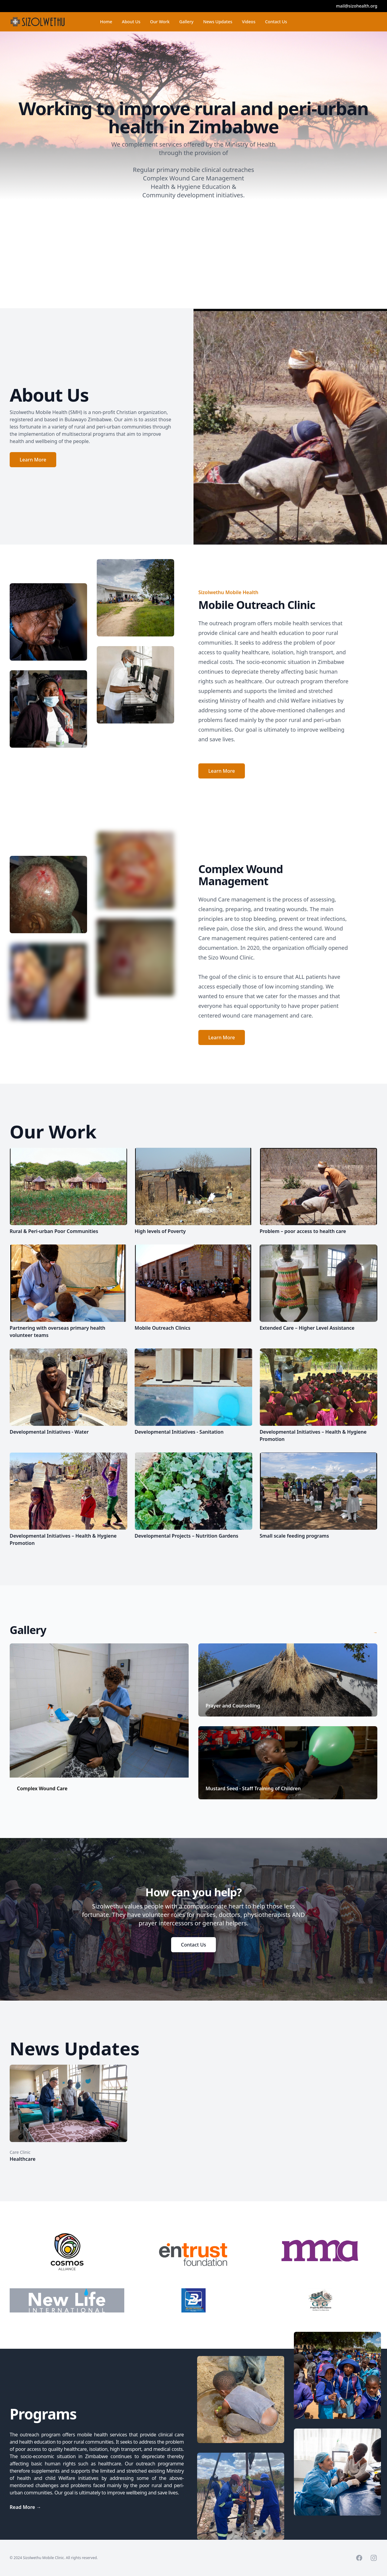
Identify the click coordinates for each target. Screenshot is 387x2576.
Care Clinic (20, 2152)
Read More (25, 2507)
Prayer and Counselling (233, 1705)
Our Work (160, 25)
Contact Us (276, 21)
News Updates (217, 21)
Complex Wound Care (42, 1788)
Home (106, 21)
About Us (131, 21)
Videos (248, 21)
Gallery (186, 25)
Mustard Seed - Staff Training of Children (253, 1788)
